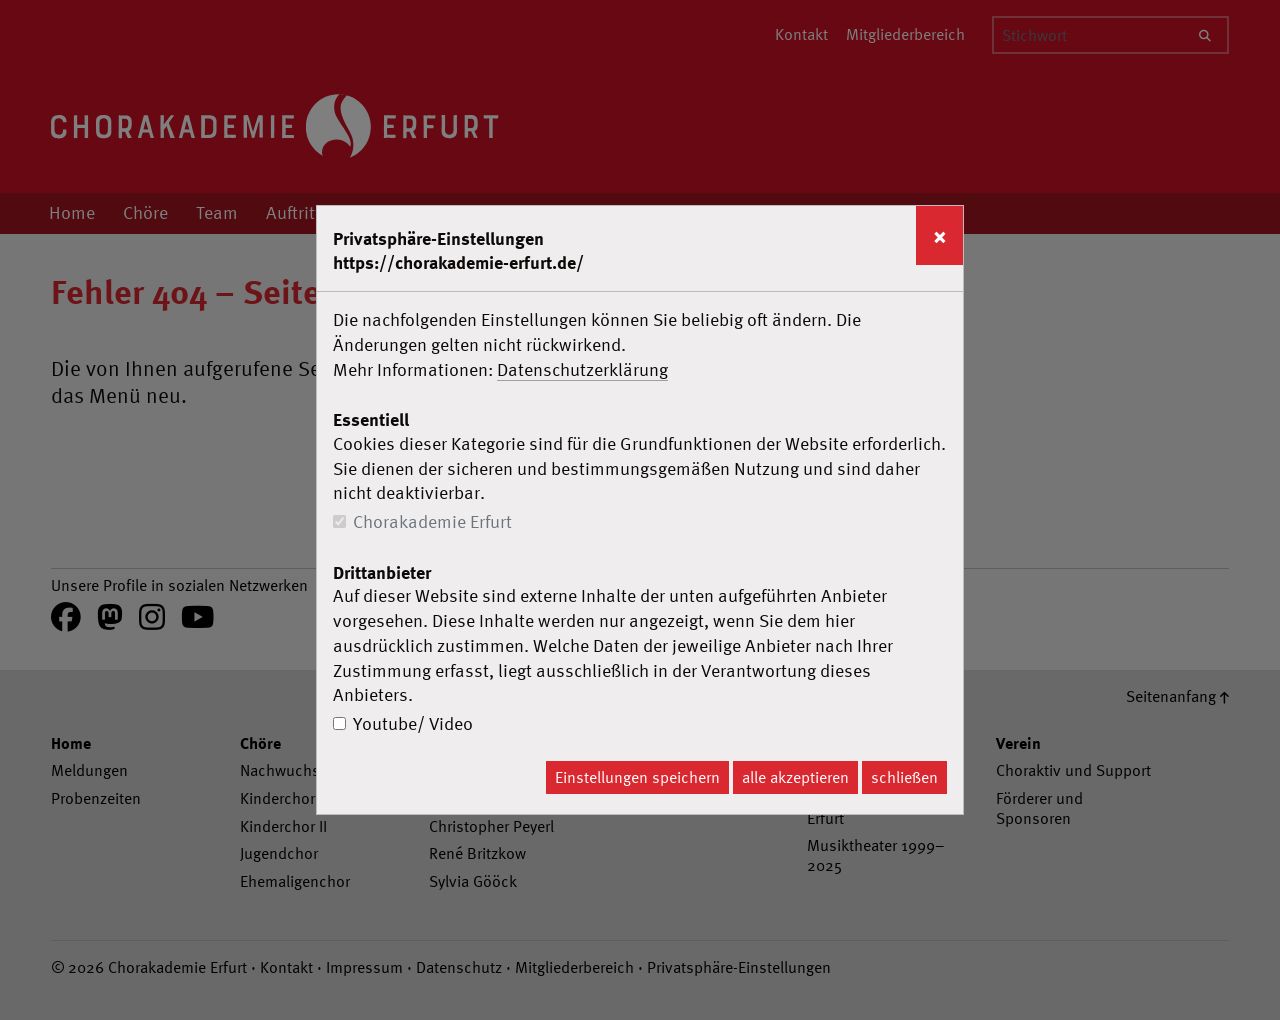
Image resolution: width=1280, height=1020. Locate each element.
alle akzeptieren (795, 777)
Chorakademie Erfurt (432, 521)
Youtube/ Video (413, 723)
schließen (904, 777)
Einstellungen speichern (637, 777)
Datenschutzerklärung (582, 369)
